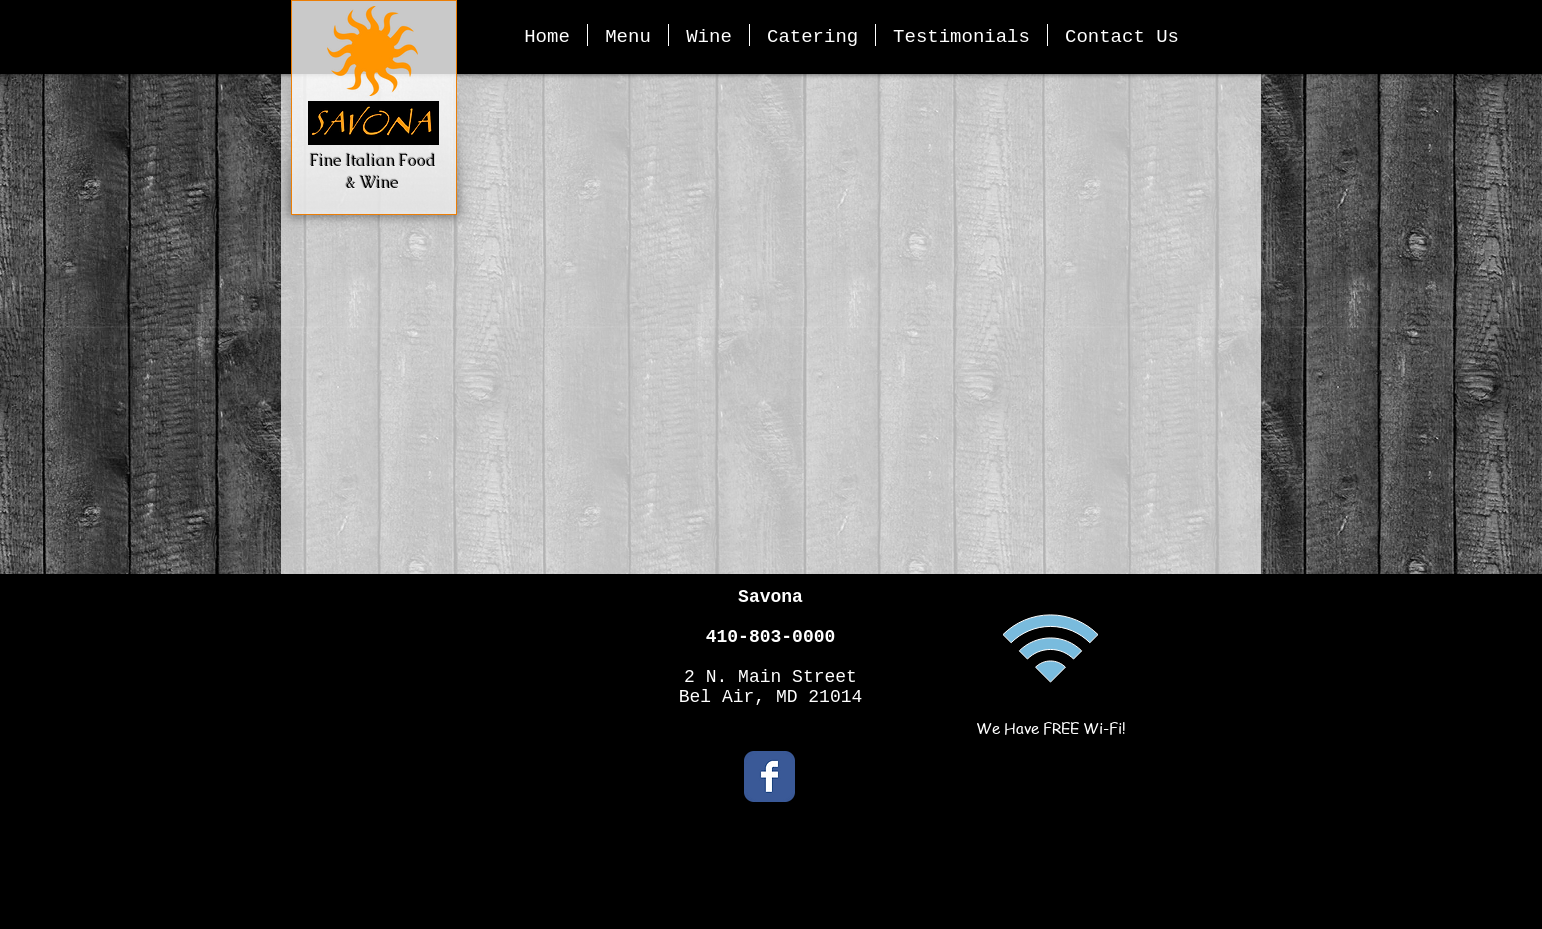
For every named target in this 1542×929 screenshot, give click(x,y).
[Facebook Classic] (769, 776)
